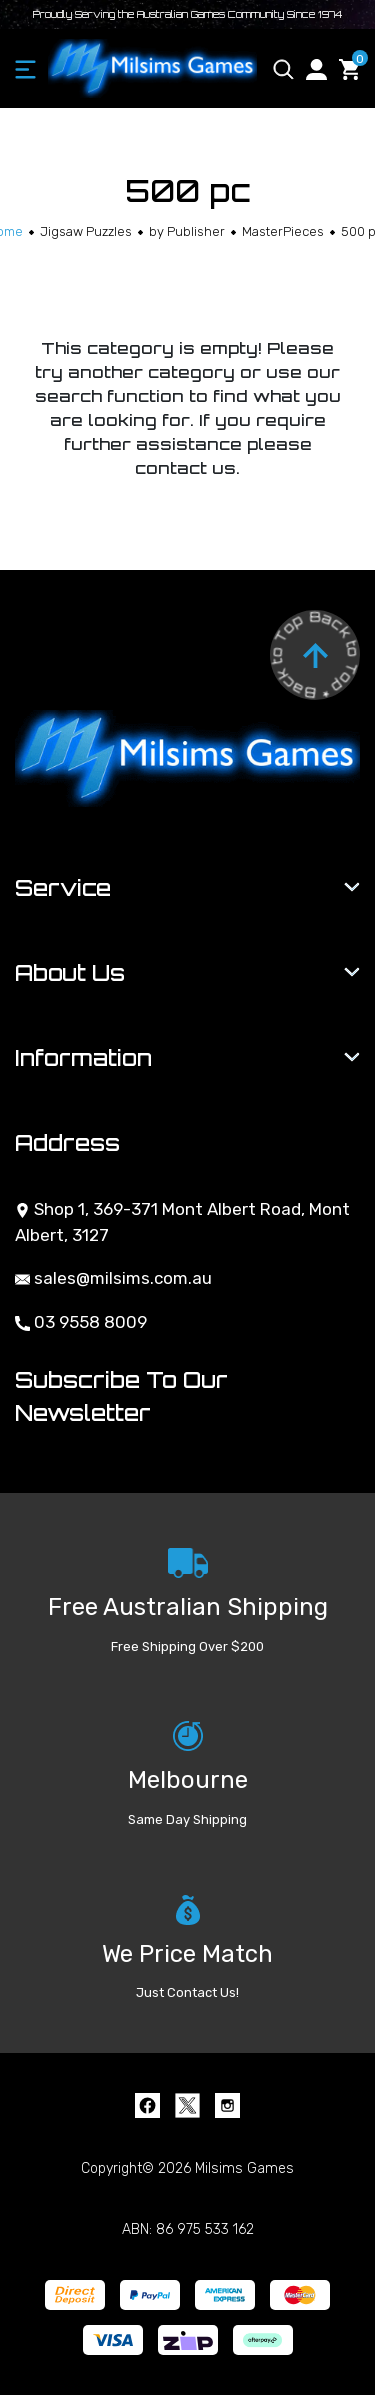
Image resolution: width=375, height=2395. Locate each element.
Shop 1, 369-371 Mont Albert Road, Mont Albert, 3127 (182, 1222)
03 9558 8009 (81, 1322)
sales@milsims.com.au (113, 1278)
